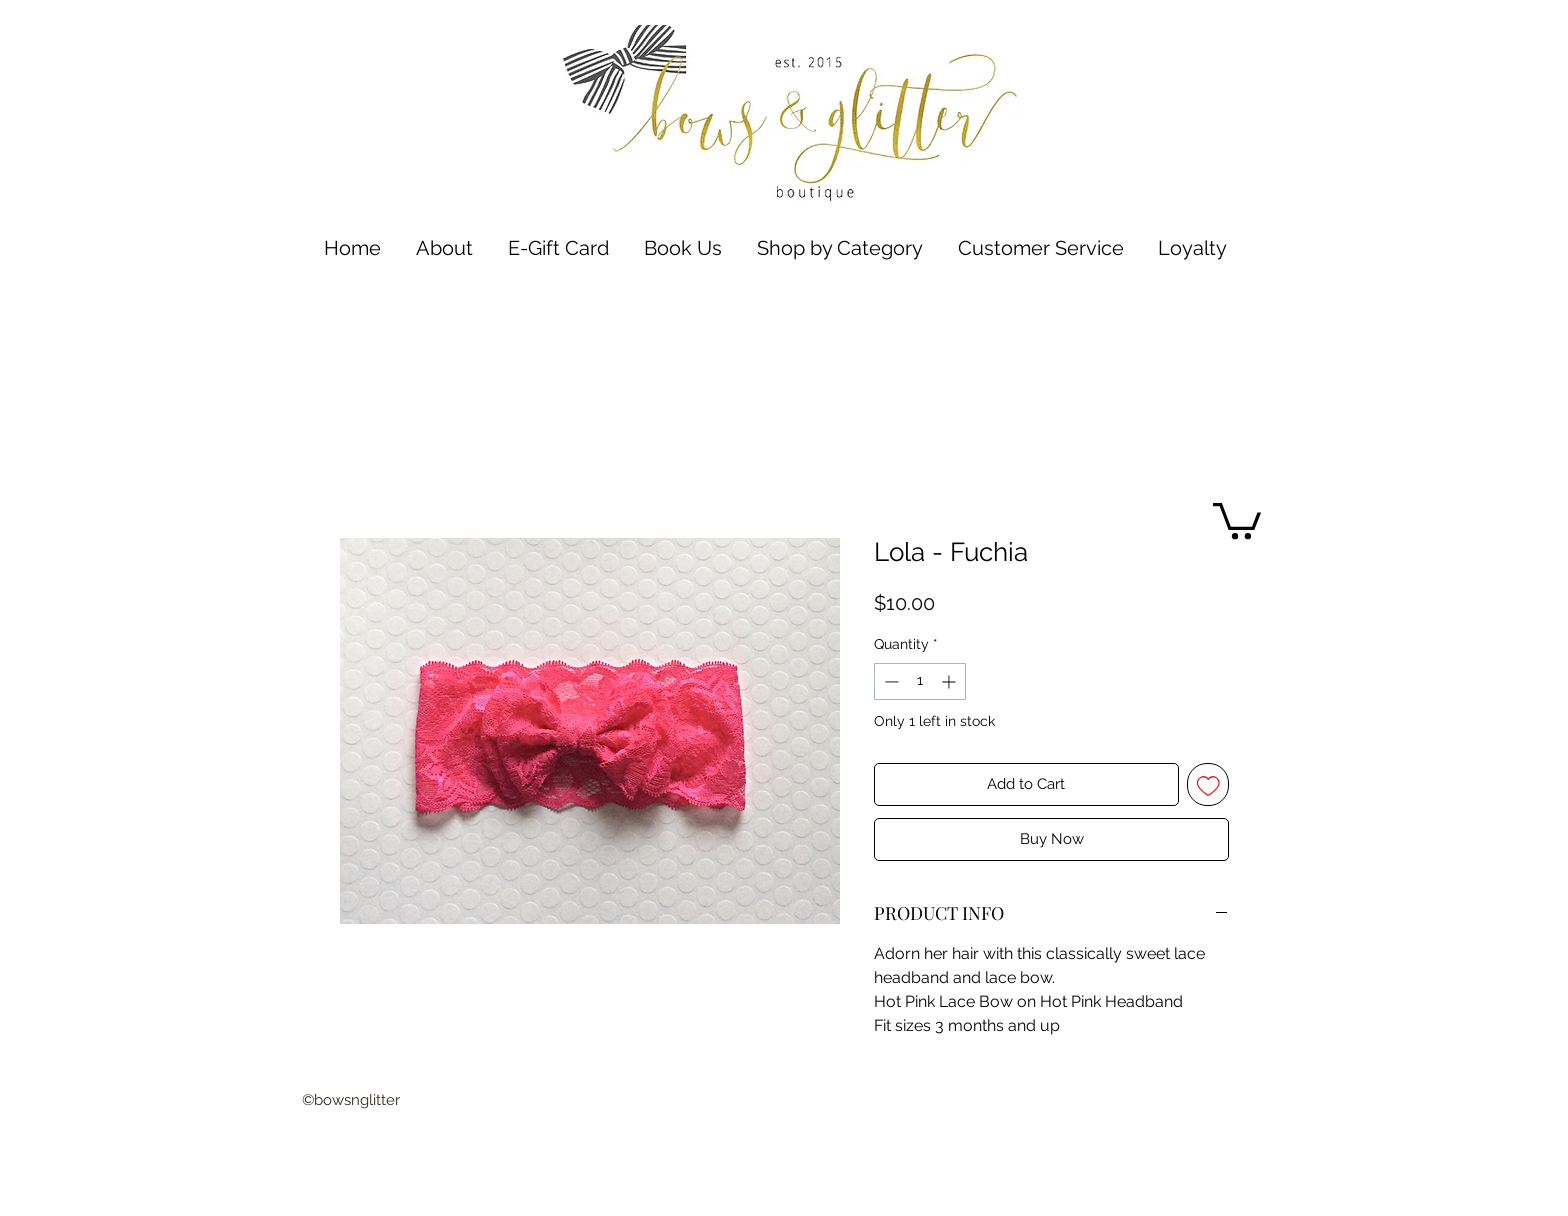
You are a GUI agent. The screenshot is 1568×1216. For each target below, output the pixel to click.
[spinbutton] (920, 681)
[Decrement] (889, 681)
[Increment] (950, 681)
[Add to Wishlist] (1208, 784)
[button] (839, 248)
